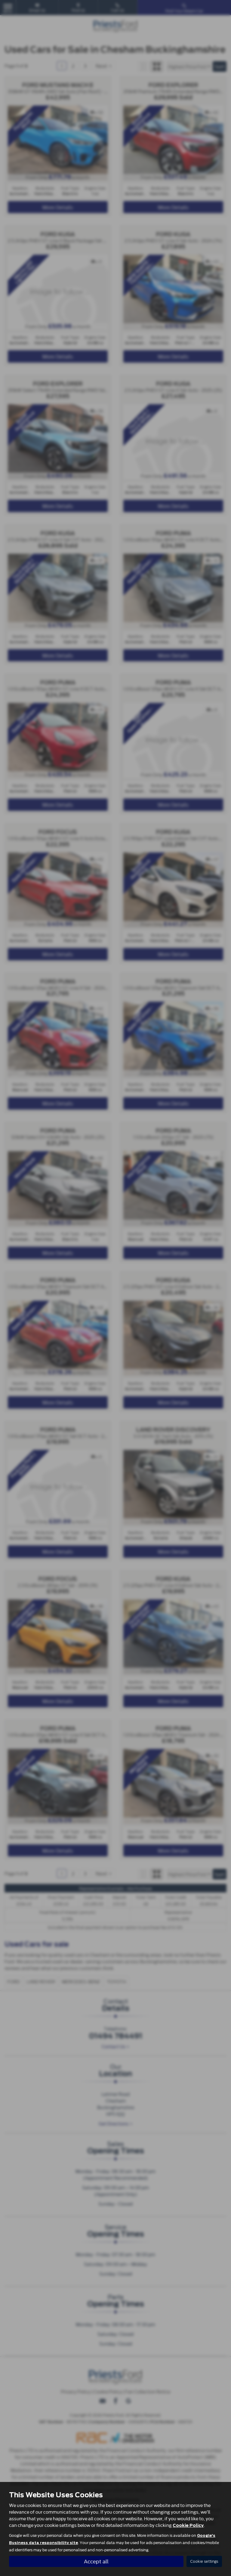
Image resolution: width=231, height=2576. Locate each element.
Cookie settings (204, 2561)
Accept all (96, 2561)
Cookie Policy (188, 2525)
